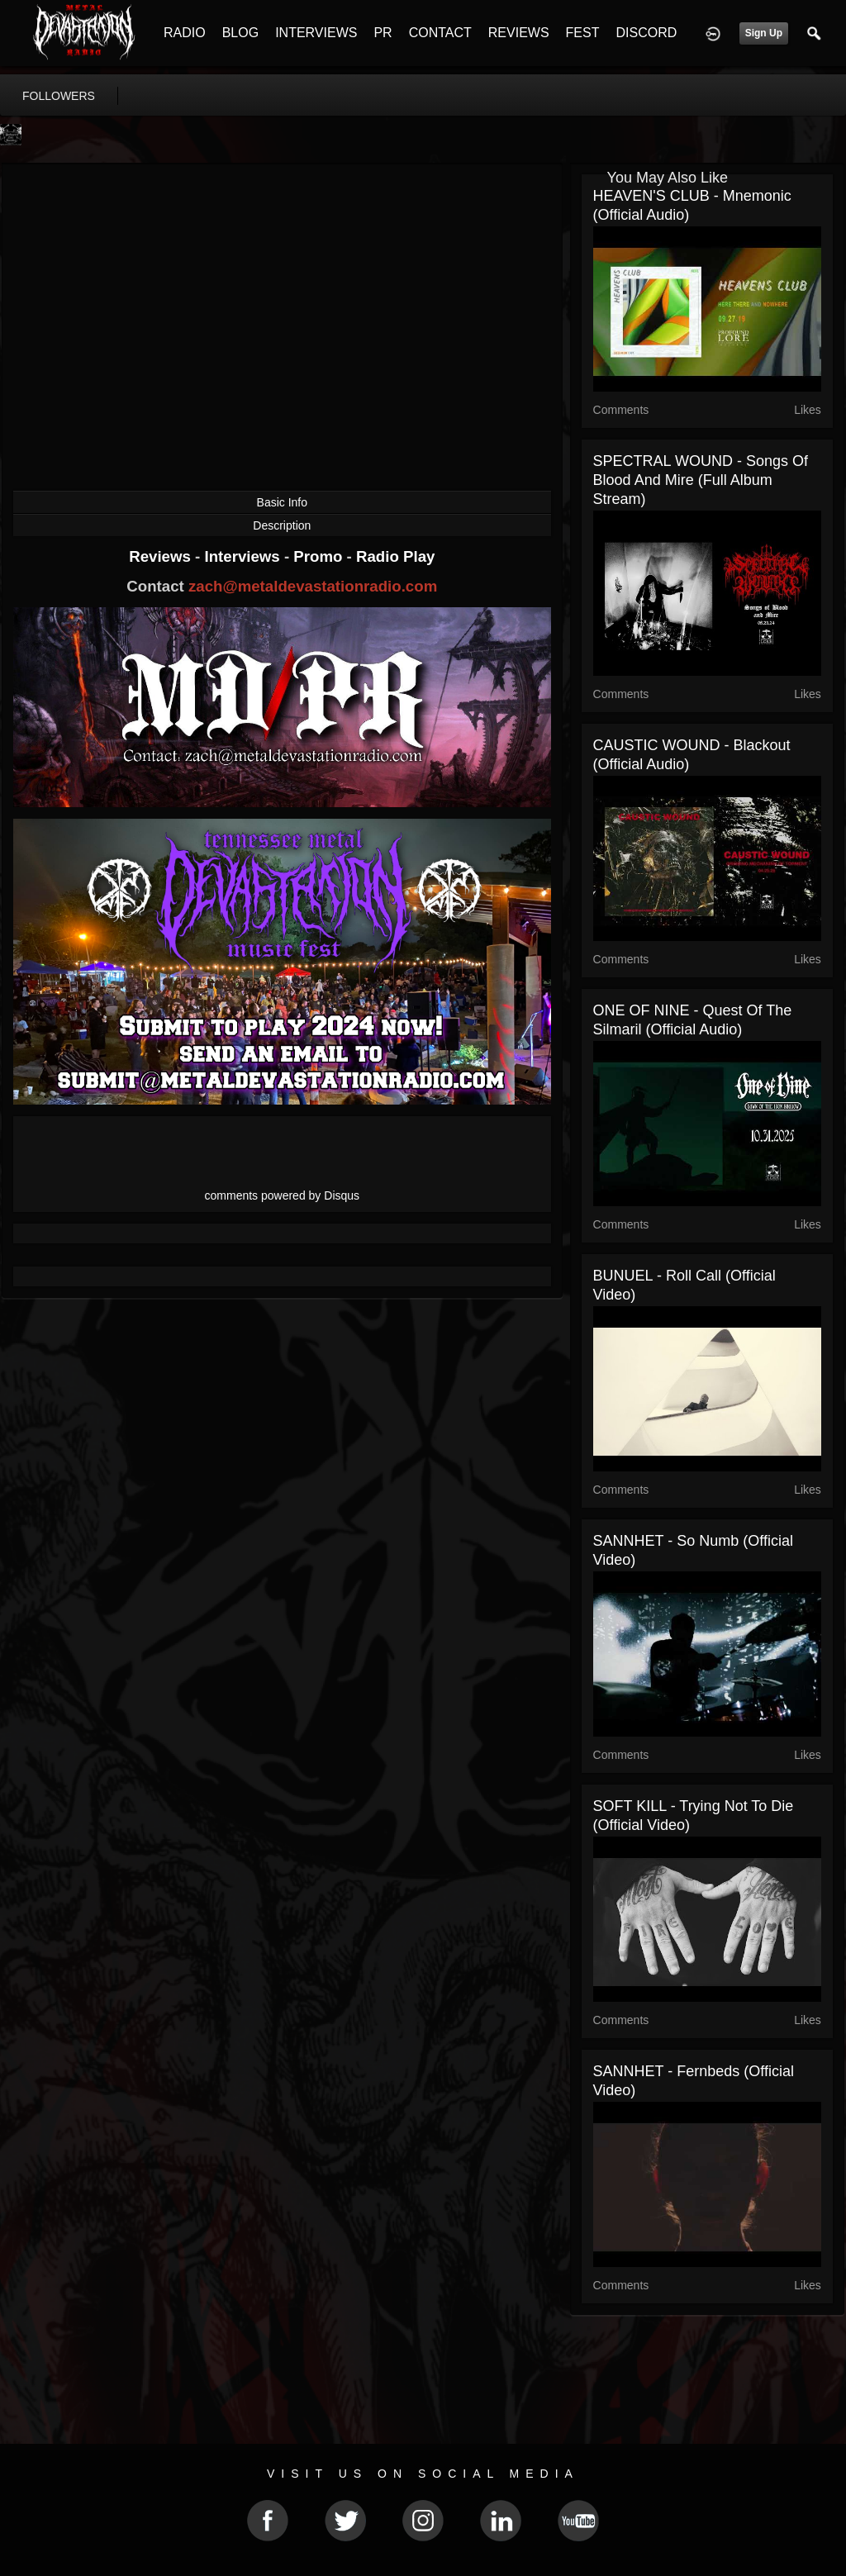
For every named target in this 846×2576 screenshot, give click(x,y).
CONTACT (440, 33)
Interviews (243, 556)
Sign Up (763, 33)
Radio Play (395, 556)
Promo (319, 556)
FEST (583, 33)
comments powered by (282, 1195)
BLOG (240, 33)
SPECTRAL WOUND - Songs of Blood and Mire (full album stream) (700, 480)
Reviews (162, 556)
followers (58, 95)
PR (382, 33)
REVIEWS (518, 33)
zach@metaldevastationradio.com (312, 586)
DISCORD (646, 33)
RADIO (185, 33)
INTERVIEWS (316, 33)
